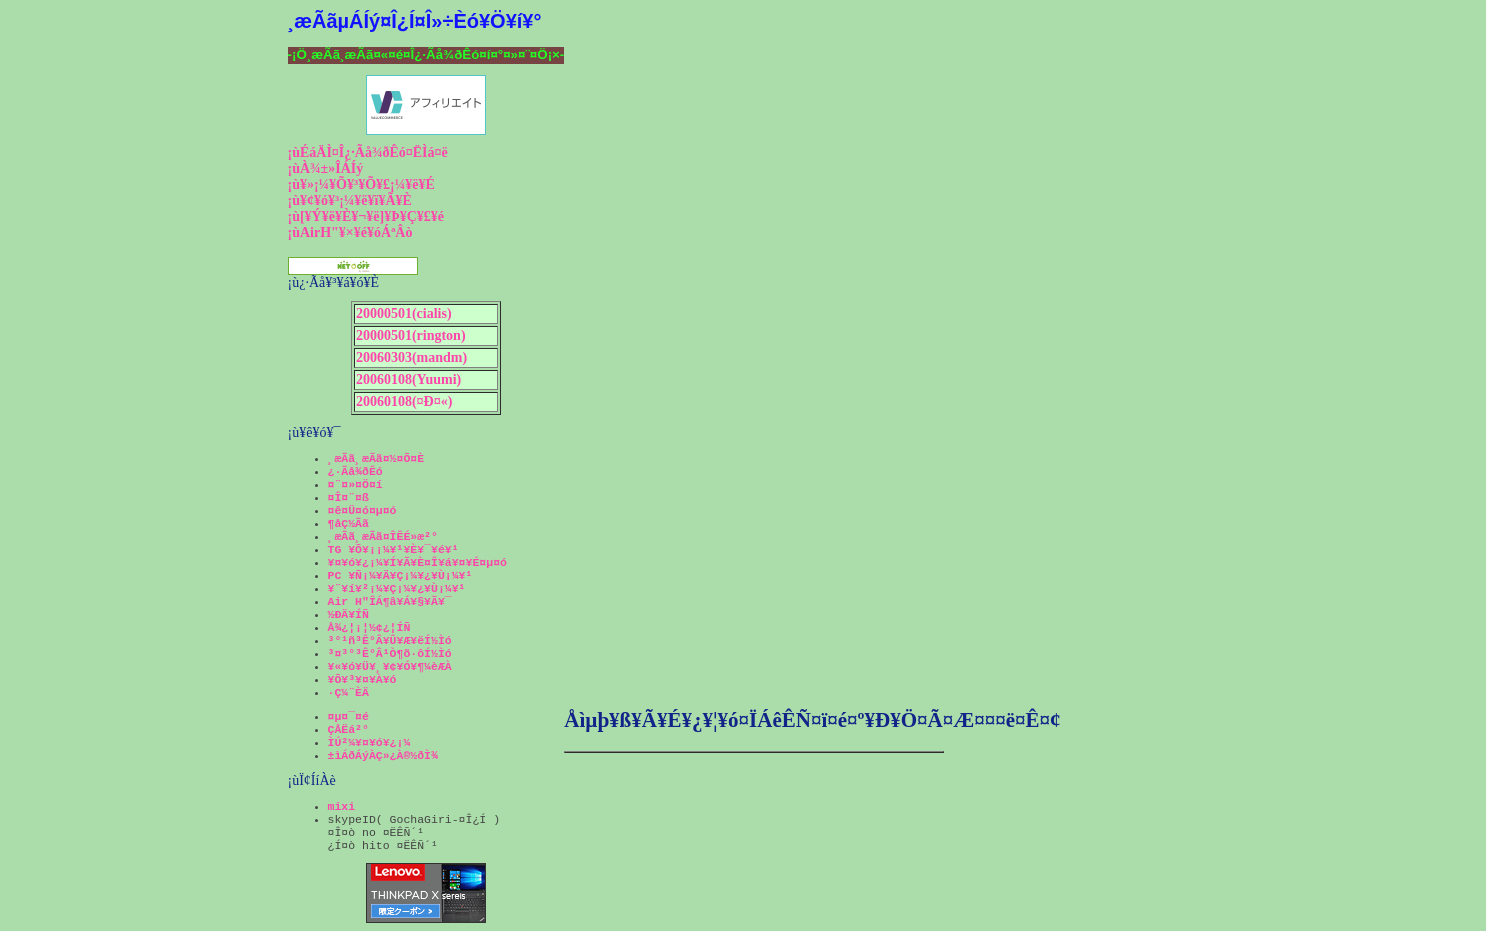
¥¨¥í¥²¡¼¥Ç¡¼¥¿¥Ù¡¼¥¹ (397, 588)
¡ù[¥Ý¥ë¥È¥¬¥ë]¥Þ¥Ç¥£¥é (366, 216)
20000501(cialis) (404, 313)
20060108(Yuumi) (408, 379)
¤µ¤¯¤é (348, 716)
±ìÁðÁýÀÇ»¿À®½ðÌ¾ (383, 755)
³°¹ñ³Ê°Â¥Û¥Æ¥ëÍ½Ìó (390, 640)
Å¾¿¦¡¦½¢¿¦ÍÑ (369, 627)
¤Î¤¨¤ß (348, 497)
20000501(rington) (411, 335)
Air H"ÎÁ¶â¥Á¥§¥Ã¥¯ (390, 601)
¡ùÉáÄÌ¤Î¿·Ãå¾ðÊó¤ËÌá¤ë (368, 152)
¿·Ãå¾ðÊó (355, 471)
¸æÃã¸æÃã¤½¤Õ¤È (376, 458)
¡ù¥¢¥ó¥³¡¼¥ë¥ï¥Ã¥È (350, 200)
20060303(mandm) (411, 357)
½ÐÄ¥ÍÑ (348, 614)
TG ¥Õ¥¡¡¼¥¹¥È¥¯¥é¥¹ (393, 549)
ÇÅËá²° (348, 729)
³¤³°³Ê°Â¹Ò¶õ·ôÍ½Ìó (390, 653)
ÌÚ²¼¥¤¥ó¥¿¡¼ (369, 742)
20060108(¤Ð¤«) (404, 401)
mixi (342, 806)
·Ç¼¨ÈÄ (348, 692)
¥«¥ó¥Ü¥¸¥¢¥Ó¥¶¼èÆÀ (390, 666)
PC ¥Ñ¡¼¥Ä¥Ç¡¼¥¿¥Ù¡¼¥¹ (400, 575)
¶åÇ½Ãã (348, 523)
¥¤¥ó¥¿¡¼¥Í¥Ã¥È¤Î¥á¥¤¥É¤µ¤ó (417, 562)
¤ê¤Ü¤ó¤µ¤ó (362, 510)
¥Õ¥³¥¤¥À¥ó (362, 679)
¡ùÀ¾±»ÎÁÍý (326, 168)
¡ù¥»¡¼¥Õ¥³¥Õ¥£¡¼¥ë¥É (361, 184)
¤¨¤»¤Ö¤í (355, 484)
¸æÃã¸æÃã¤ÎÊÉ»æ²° (383, 536)
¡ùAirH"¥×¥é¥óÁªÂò (350, 232)
